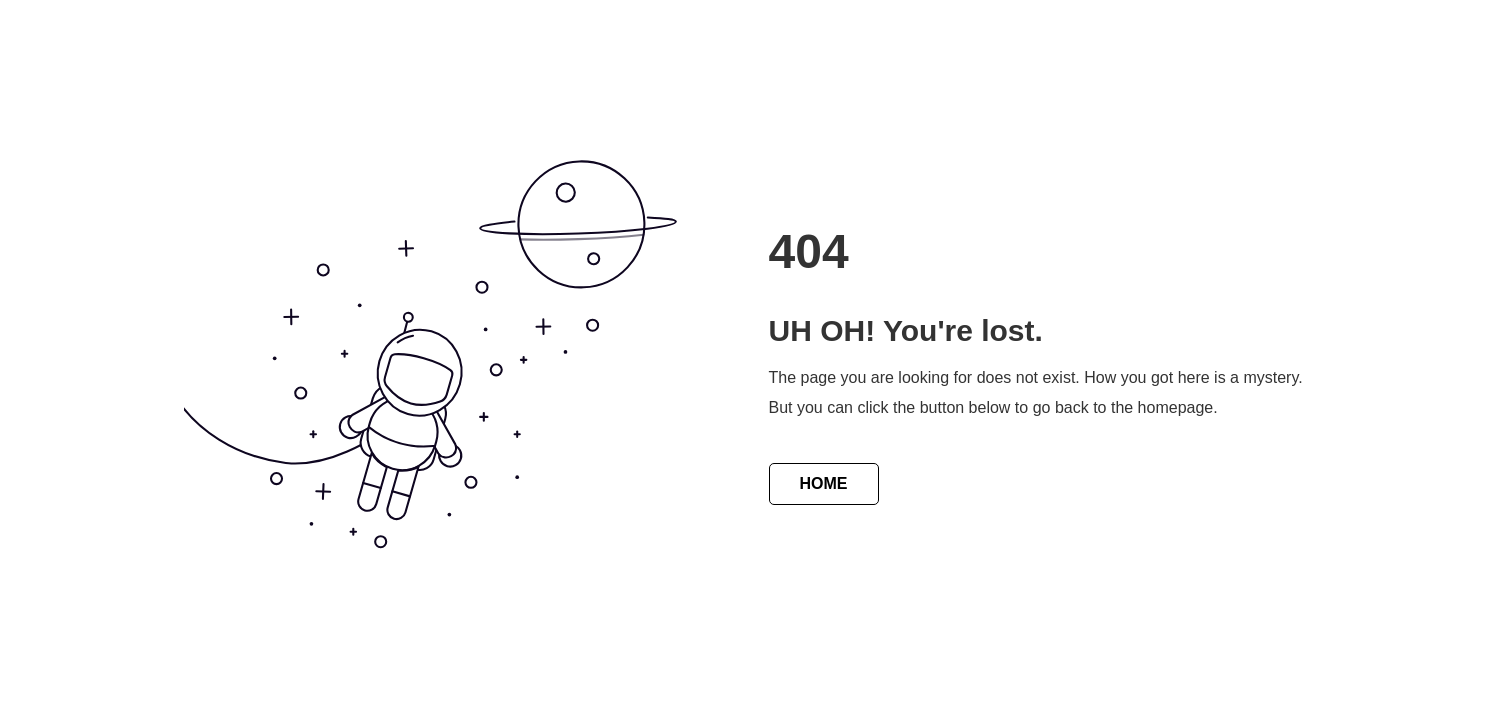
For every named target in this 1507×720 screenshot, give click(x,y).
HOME (824, 483)
